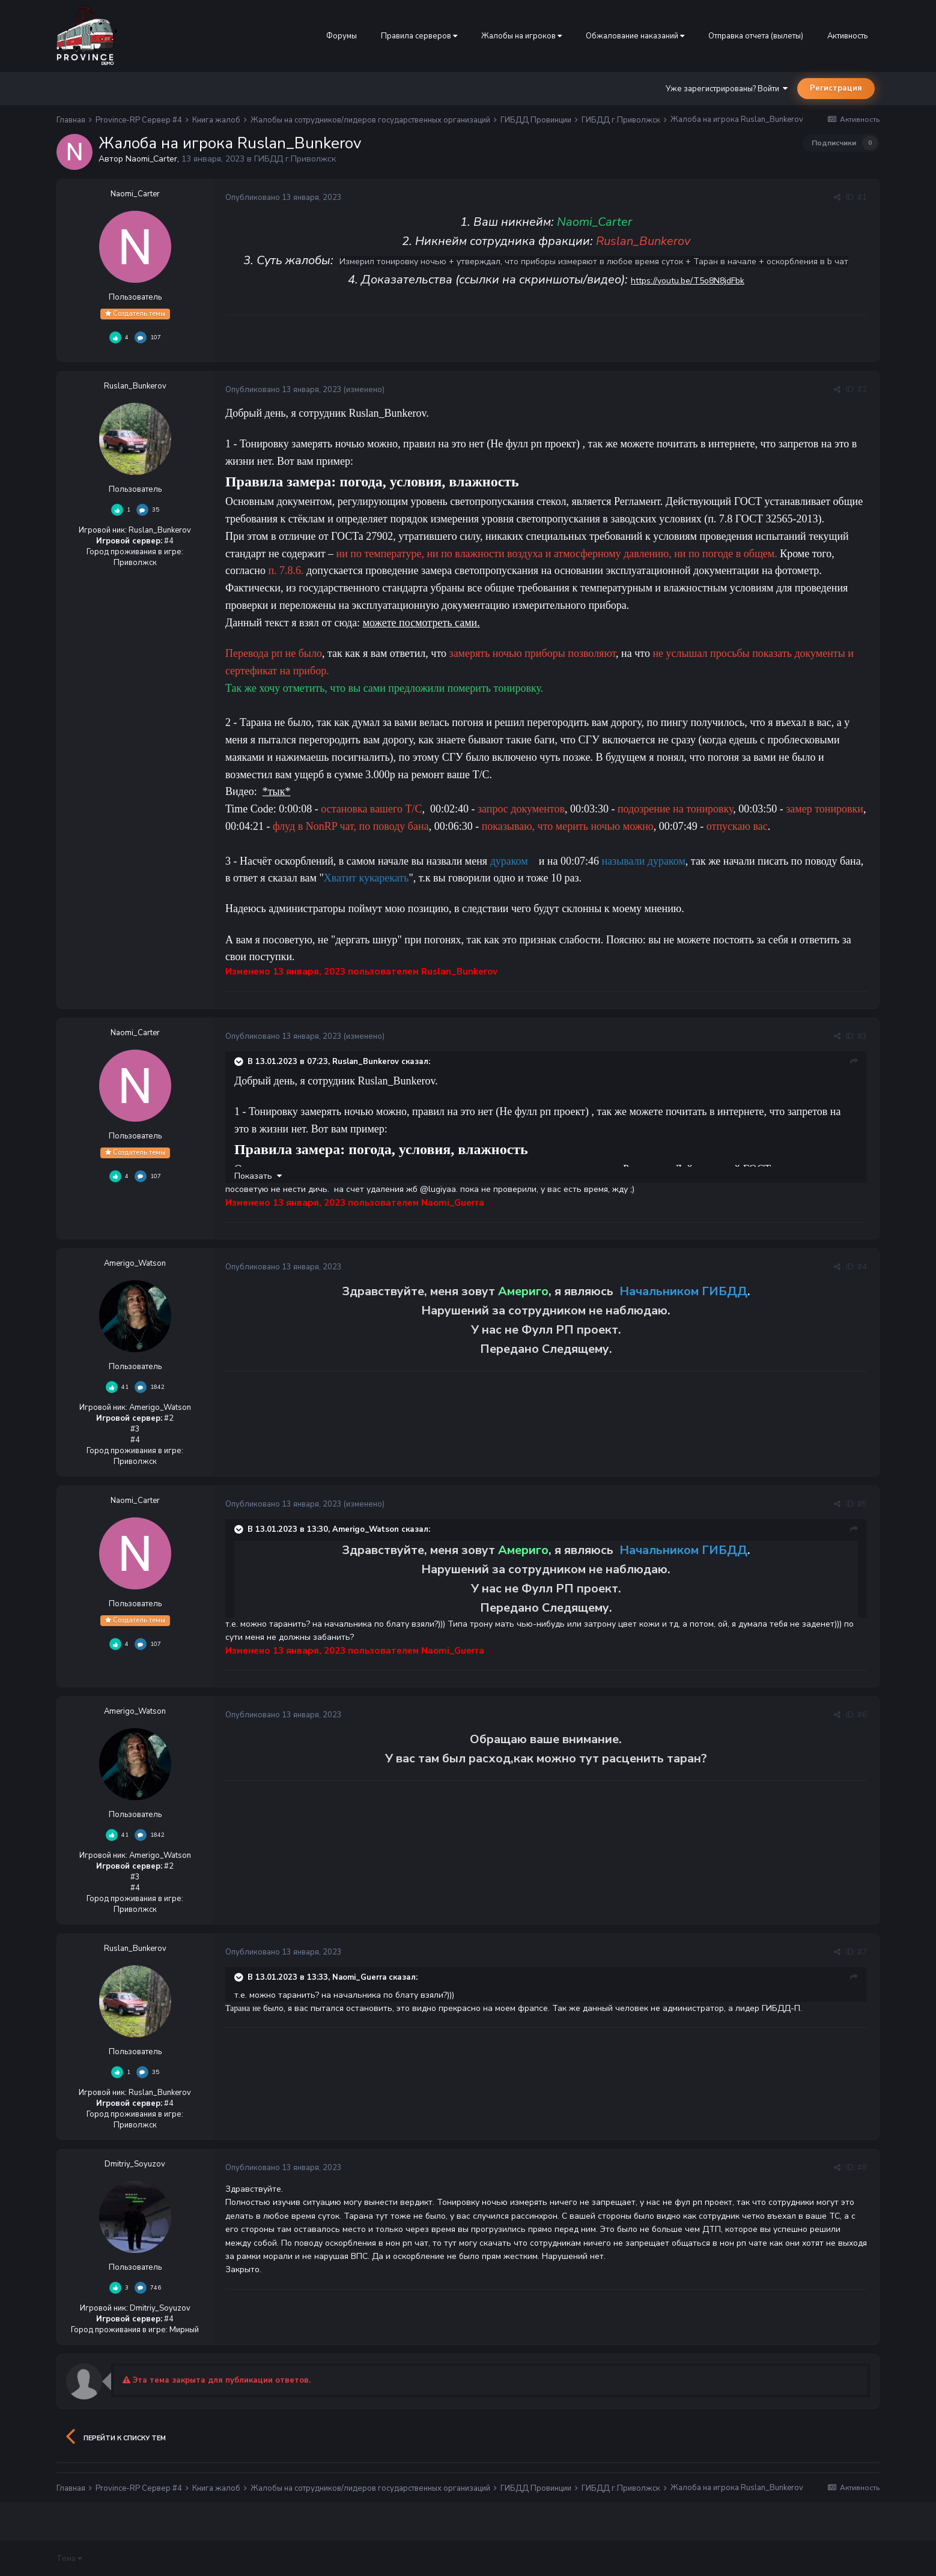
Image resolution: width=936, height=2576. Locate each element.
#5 (862, 1504)
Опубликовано (283, 197)
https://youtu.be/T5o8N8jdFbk (687, 280)
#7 (862, 1952)
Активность (847, 36)
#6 (862, 1715)
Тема (69, 2558)
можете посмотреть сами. (421, 623)
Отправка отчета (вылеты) (755, 36)
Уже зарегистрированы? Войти (727, 88)
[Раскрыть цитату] (239, 1061)
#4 (862, 1267)
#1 (862, 197)
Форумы (341, 36)
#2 (862, 389)
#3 (862, 1036)
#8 (862, 2167)
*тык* (277, 791)
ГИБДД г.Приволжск (295, 159)
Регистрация (836, 88)
